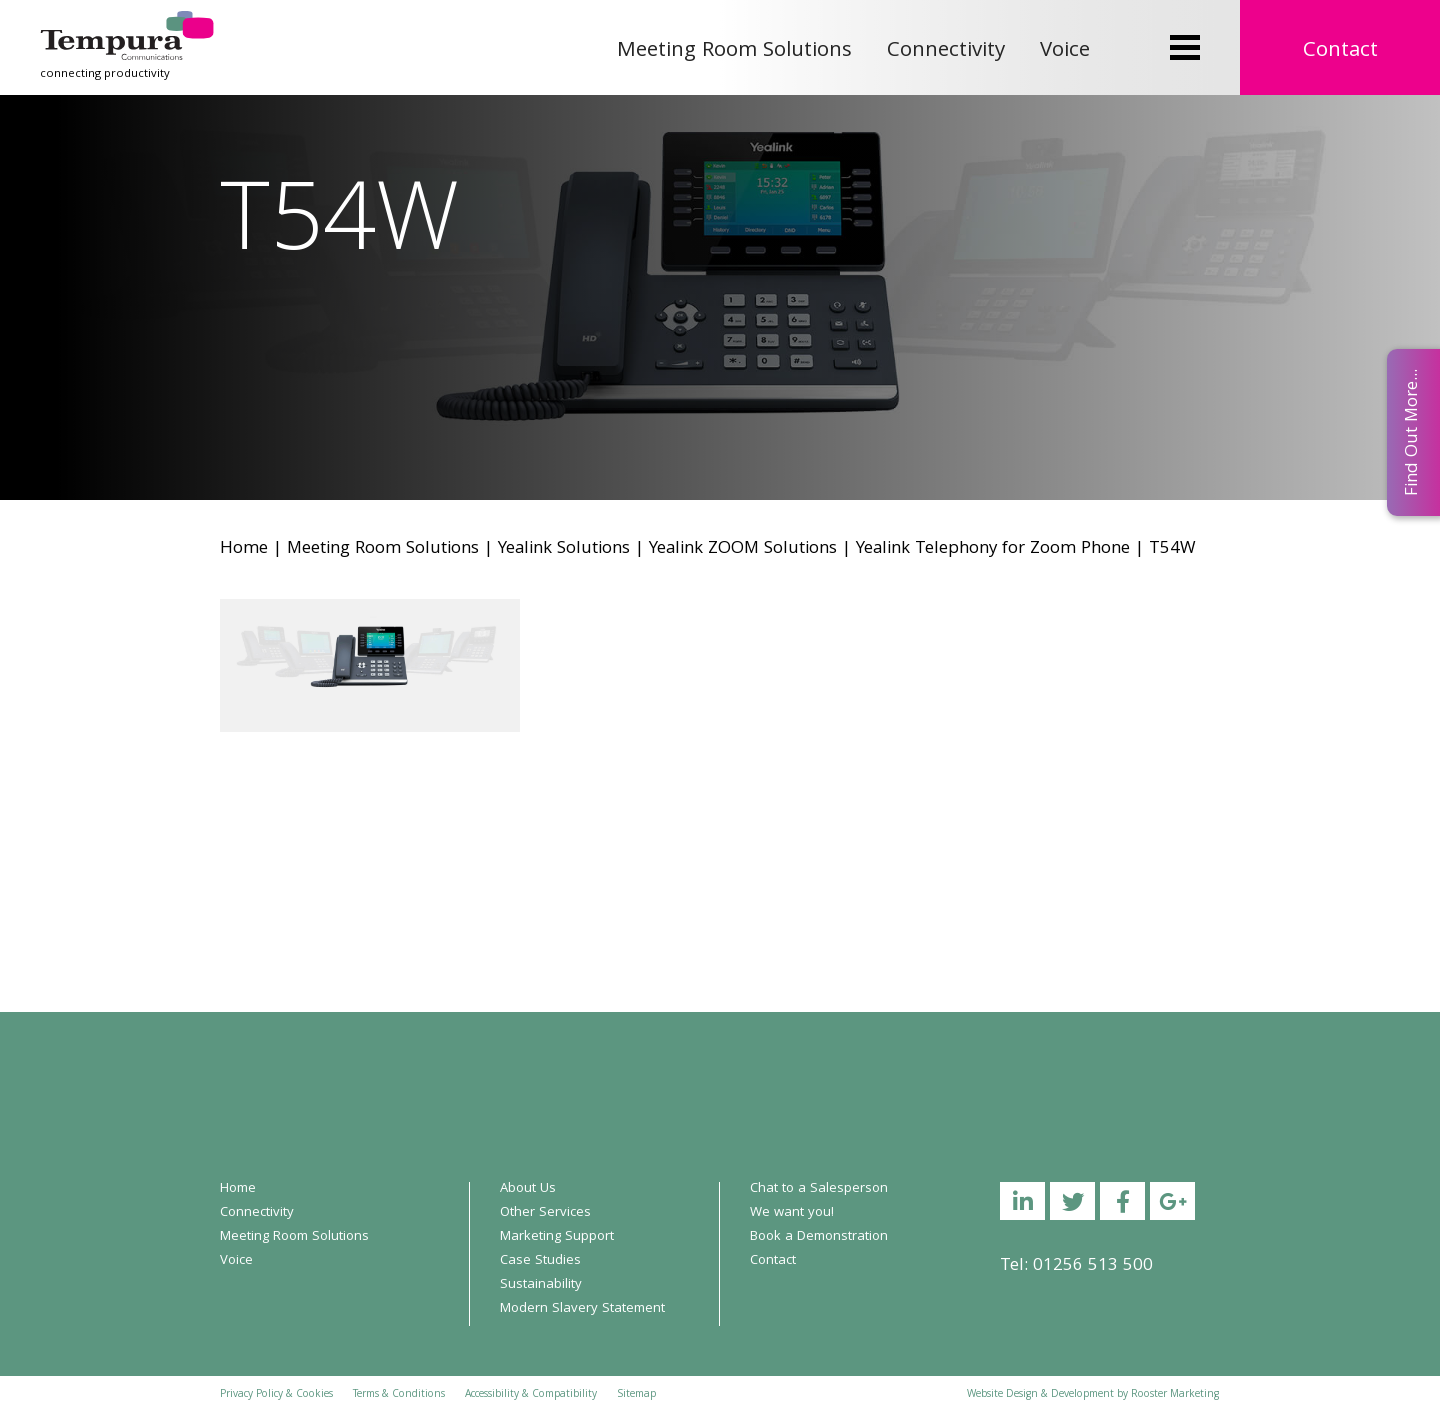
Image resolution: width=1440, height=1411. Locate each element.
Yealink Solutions (564, 549)
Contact (1340, 51)
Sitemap (636, 1395)
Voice (1065, 51)
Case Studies (540, 1261)
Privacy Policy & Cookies (276, 1395)
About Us (528, 1189)
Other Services (545, 1213)
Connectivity (946, 51)
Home (244, 549)
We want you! (792, 1213)
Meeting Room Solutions (734, 51)
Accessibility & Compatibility (531, 1395)
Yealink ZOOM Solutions (743, 549)
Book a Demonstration (819, 1237)
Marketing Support (557, 1237)
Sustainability (541, 1285)
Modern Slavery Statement (582, 1309)
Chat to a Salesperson (819, 1189)
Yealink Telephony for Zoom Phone (993, 549)
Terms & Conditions (399, 1395)
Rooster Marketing (1175, 1395)
